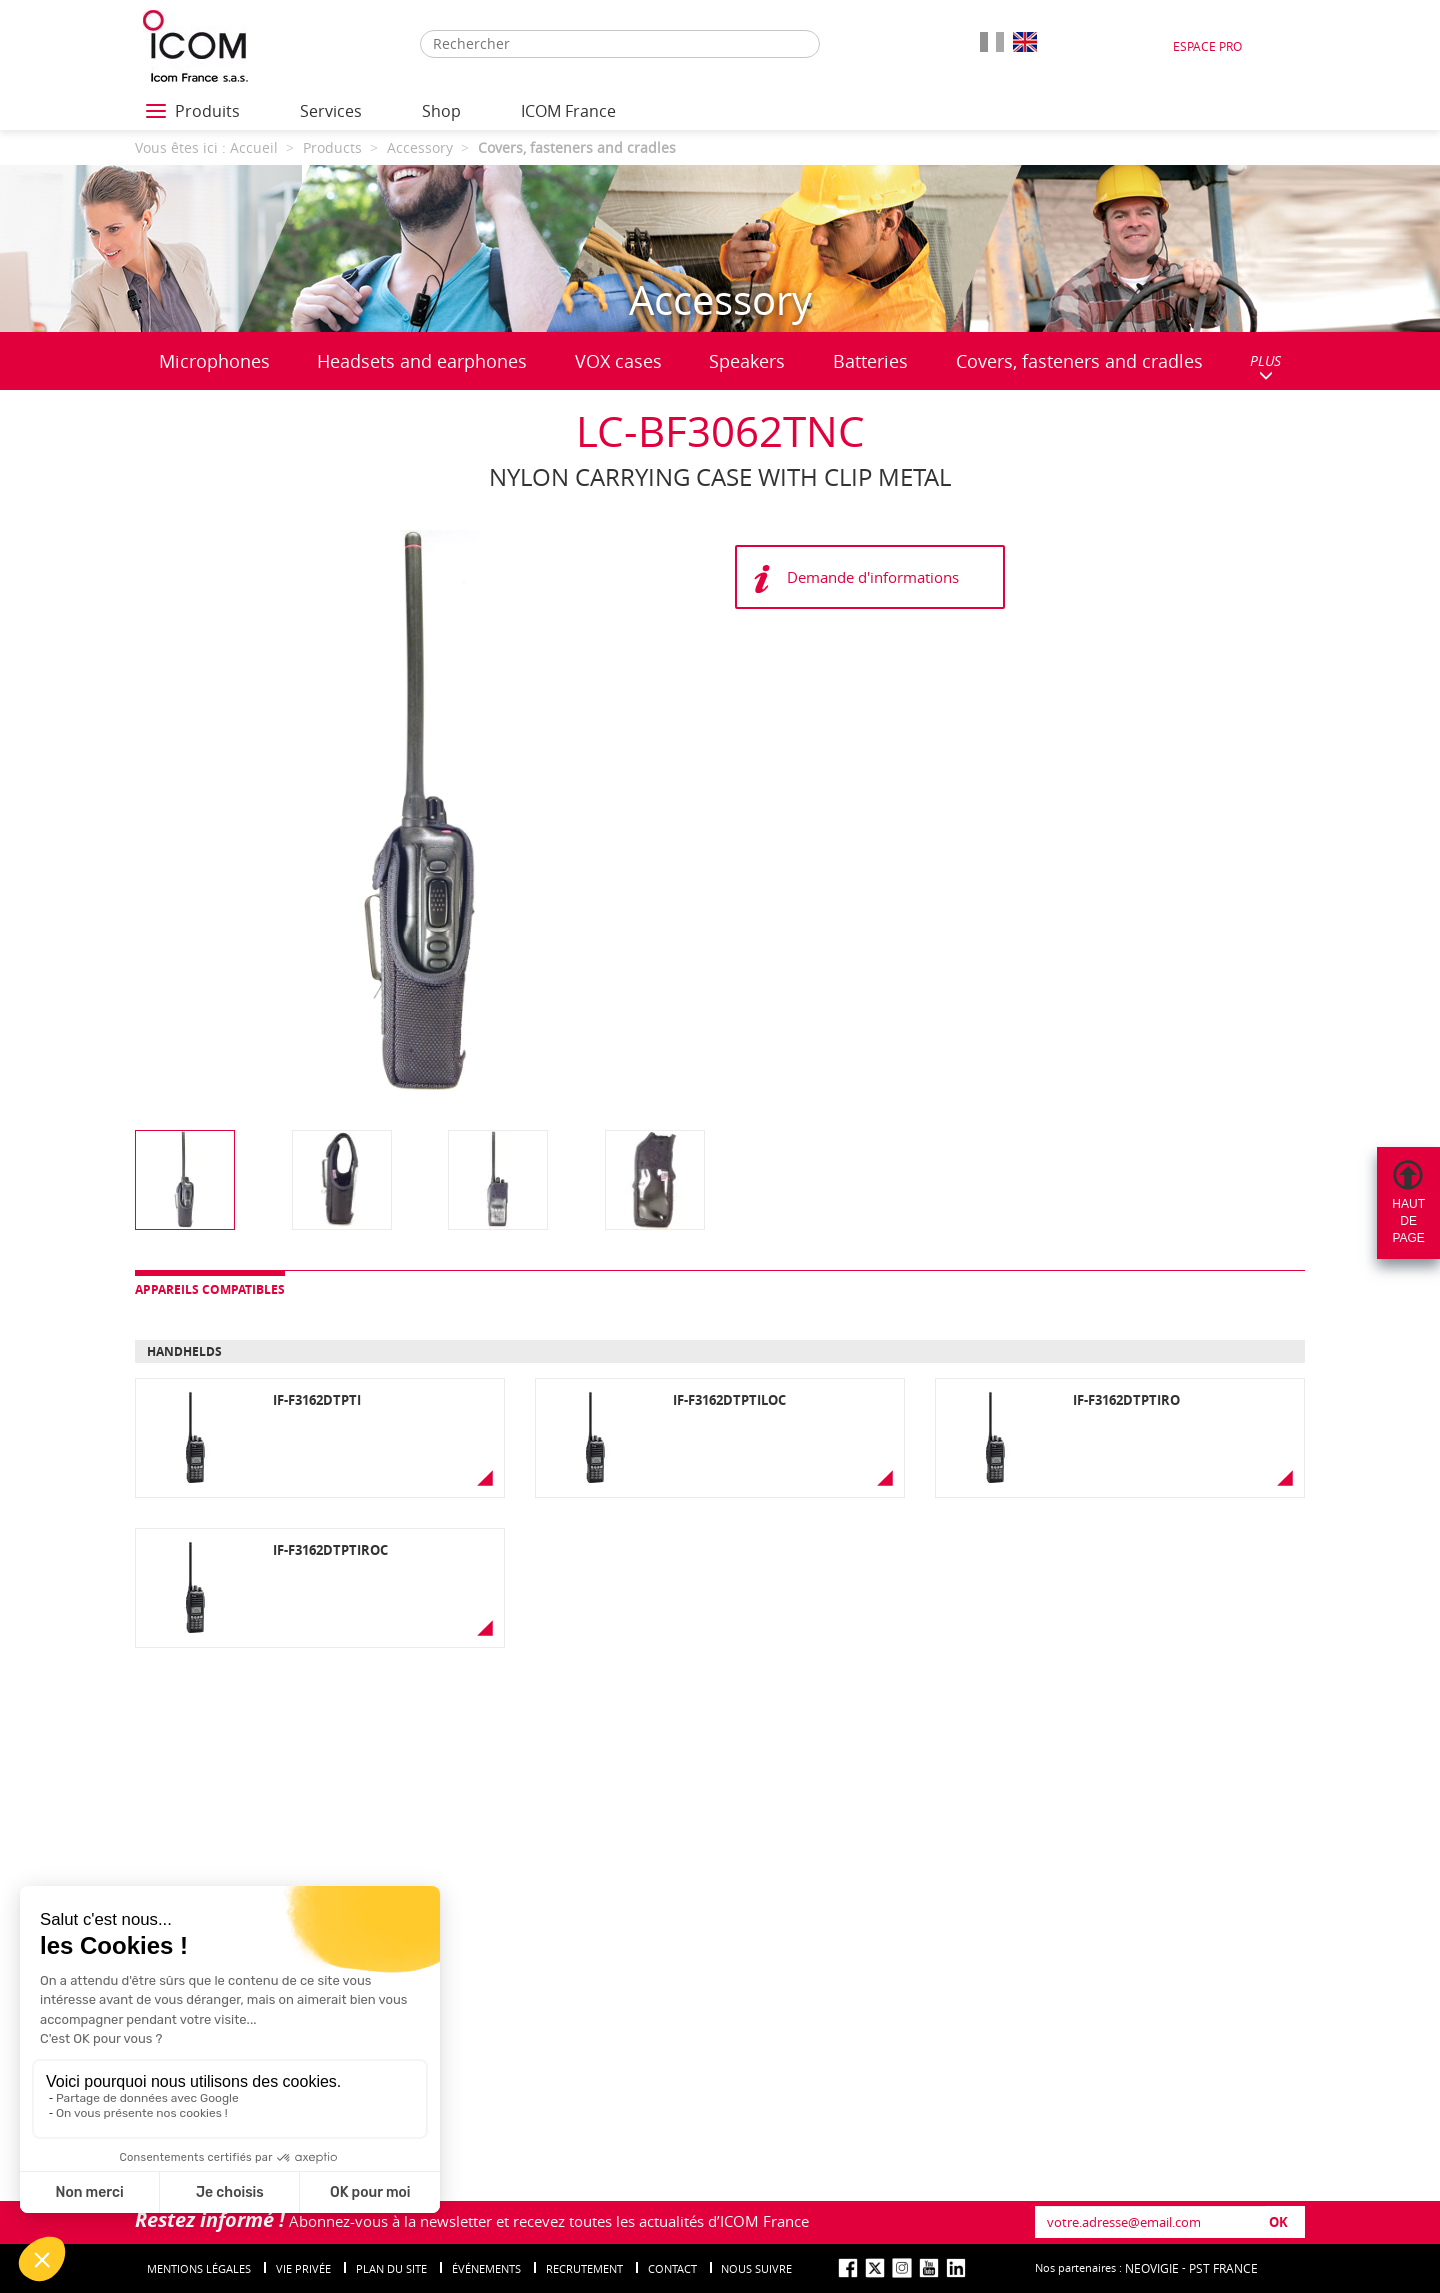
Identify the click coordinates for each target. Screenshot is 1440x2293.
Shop (441, 111)
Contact (672, 2268)
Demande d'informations (873, 577)
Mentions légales (199, 2268)
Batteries (870, 361)
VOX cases (618, 361)
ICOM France (568, 111)
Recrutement (584, 2268)
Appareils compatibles (210, 1289)
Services (331, 111)
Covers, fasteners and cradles (1079, 361)
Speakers (747, 361)
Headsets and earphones (422, 361)
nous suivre (756, 2268)
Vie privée (303, 2268)
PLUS (1265, 366)
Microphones (214, 361)
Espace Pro (1207, 46)
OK (1278, 2222)
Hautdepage (1408, 1221)
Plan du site (391, 2268)
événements (486, 2268)
